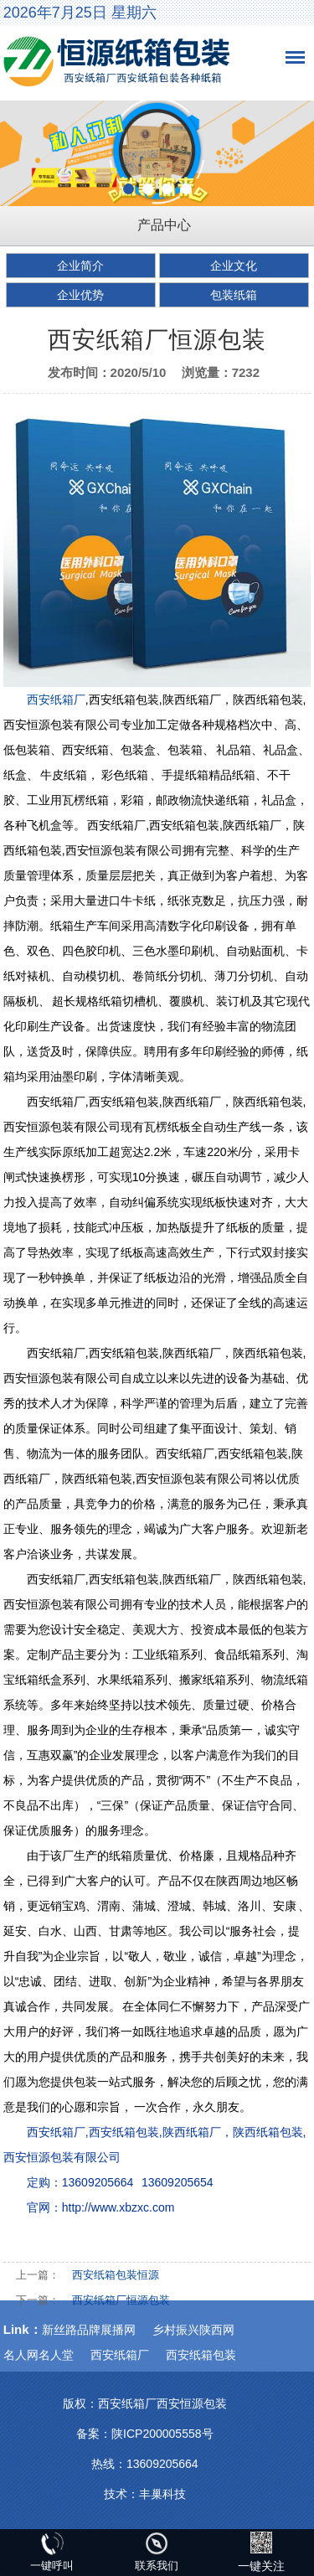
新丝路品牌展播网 (89, 2329)
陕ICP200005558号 (162, 2433)
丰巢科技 (162, 2494)
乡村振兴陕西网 (193, 2329)
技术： (121, 2494)
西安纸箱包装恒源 (115, 2275)
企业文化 (233, 265)
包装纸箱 (233, 295)
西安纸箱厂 (56, 699)
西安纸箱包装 (201, 2355)
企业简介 (80, 265)
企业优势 (80, 295)
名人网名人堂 (38, 2355)
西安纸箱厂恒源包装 (121, 2300)
